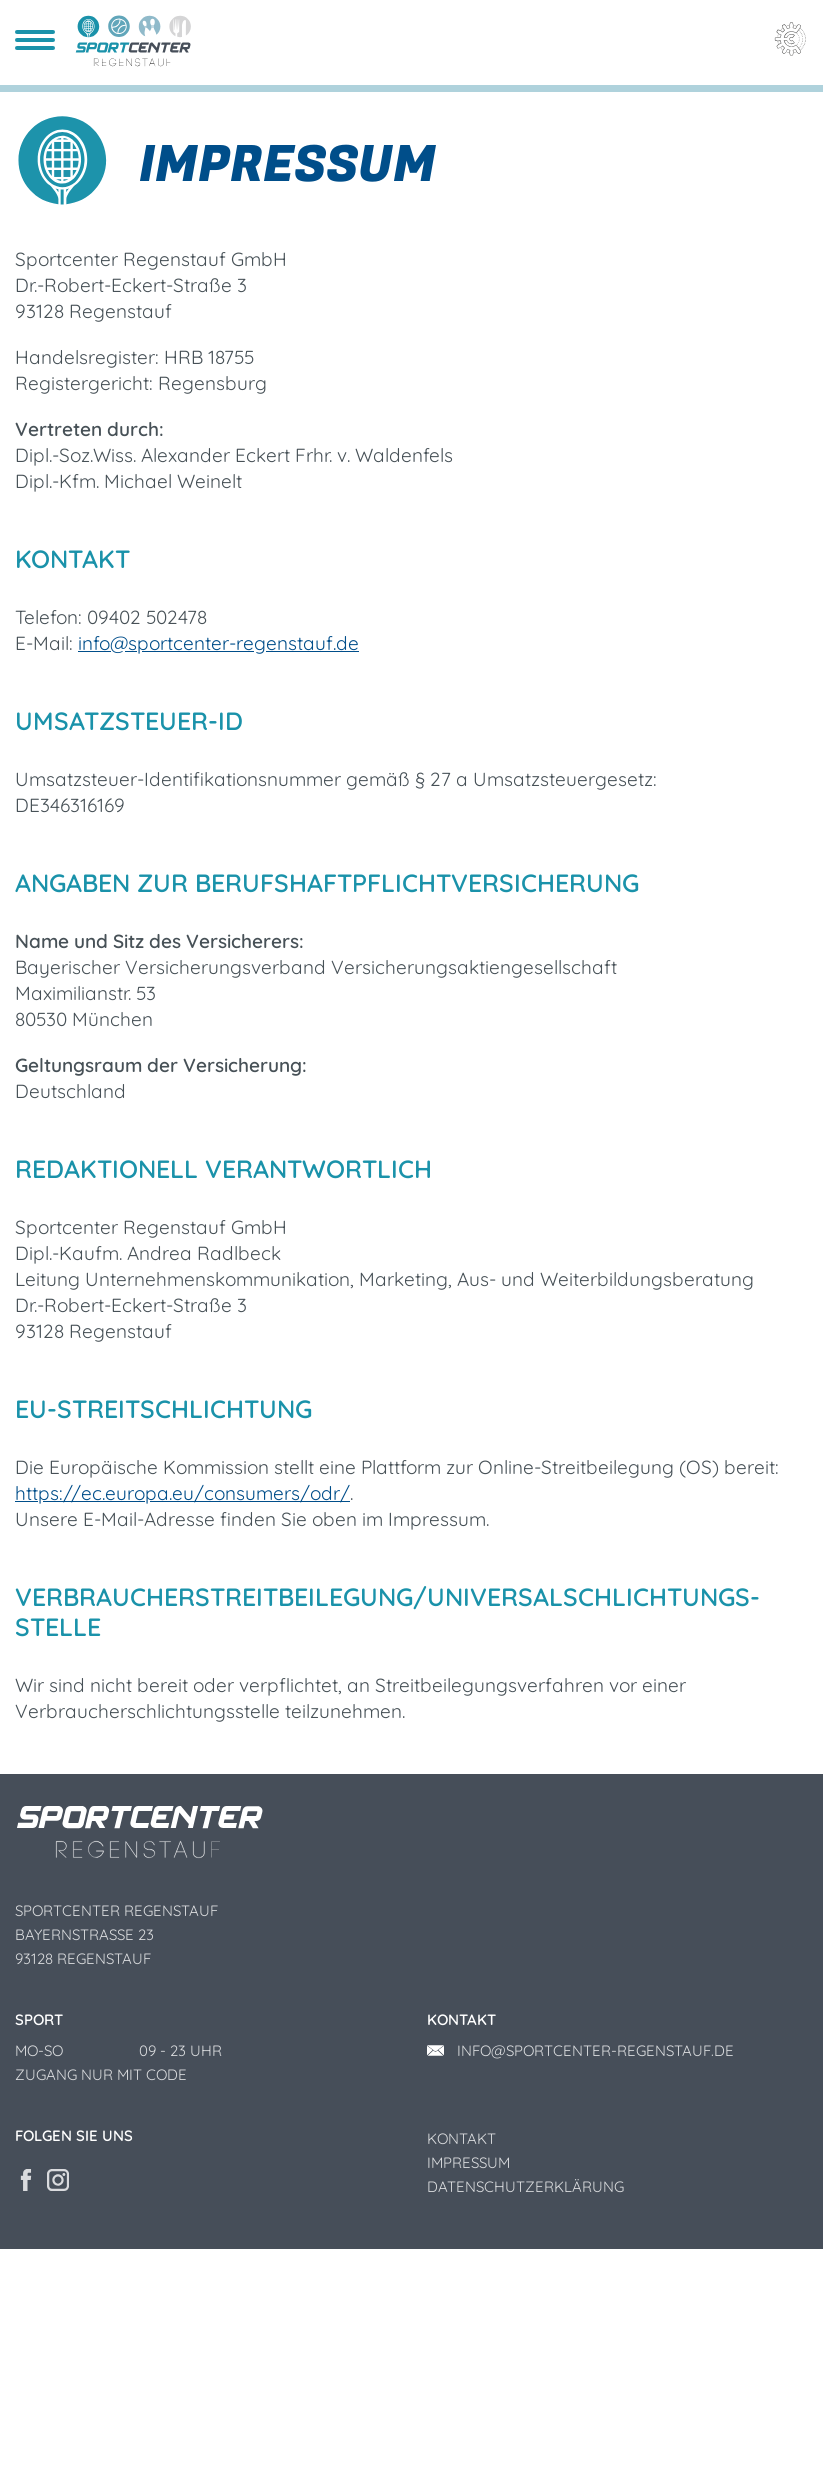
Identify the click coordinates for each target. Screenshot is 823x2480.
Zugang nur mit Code (101, 2305)
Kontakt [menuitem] (461, 2369)
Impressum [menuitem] (468, 2393)
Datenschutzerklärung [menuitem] (525, 2417)
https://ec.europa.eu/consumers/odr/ (182, 1725)
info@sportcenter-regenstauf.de (218, 874)
